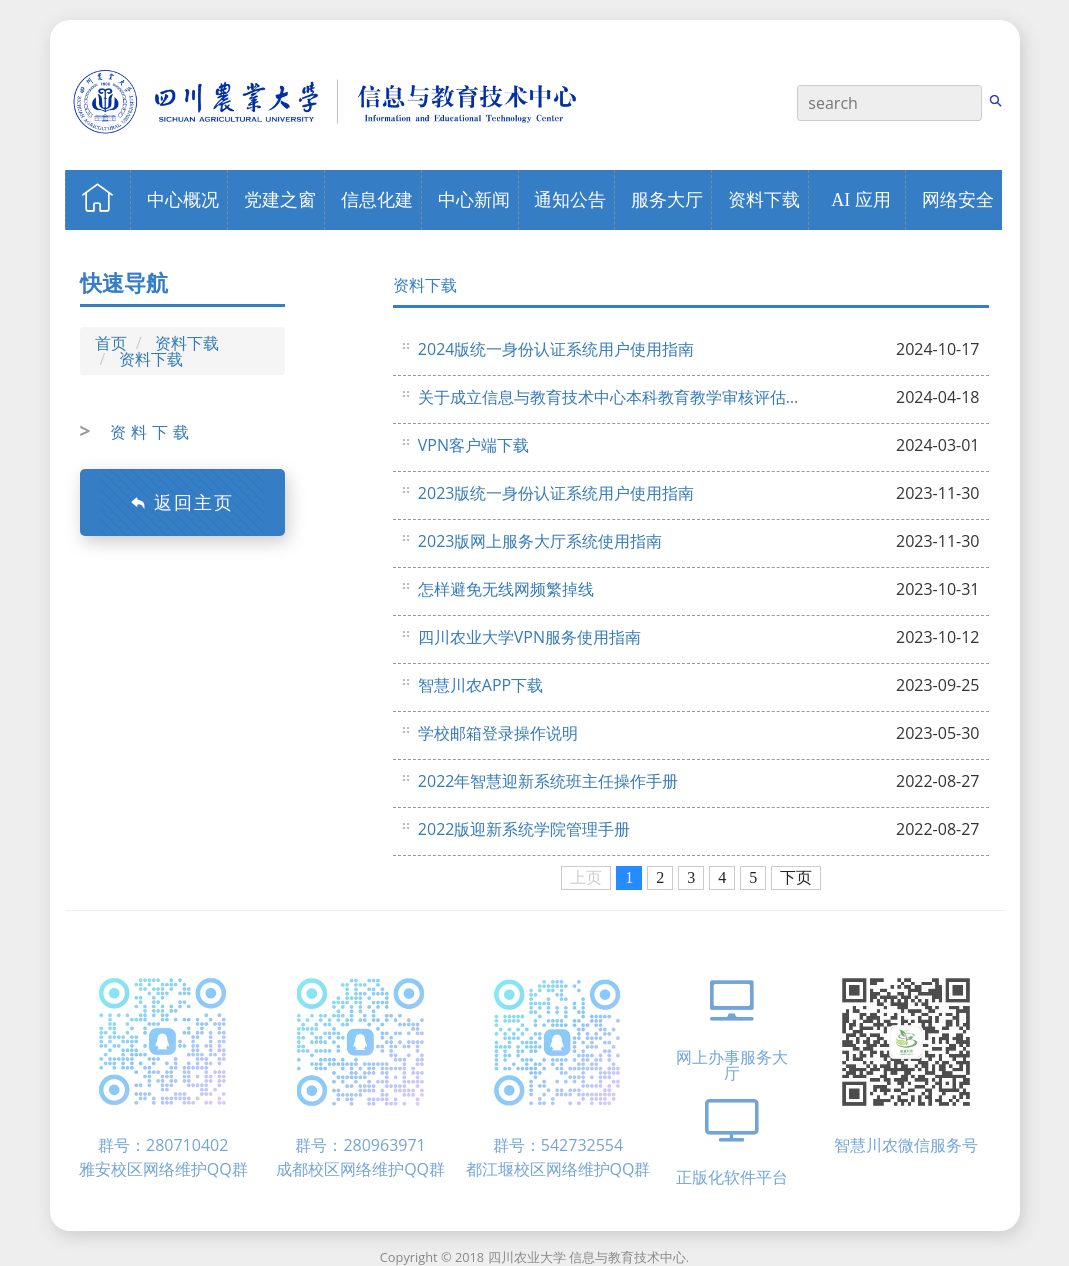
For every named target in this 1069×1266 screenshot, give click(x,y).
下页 (796, 877)
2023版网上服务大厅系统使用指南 (540, 541)
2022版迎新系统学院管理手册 (524, 829)
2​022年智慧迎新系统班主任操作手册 (548, 781)
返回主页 (182, 502)
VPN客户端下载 (473, 445)
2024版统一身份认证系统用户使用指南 (556, 349)
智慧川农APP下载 (480, 685)
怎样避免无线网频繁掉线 (506, 589)
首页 (111, 343)
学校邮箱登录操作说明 (498, 733)
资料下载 (187, 343)
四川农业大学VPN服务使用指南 (529, 637)
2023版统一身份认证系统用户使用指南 (556, 493)
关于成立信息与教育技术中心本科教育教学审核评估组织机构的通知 (611, 397)
